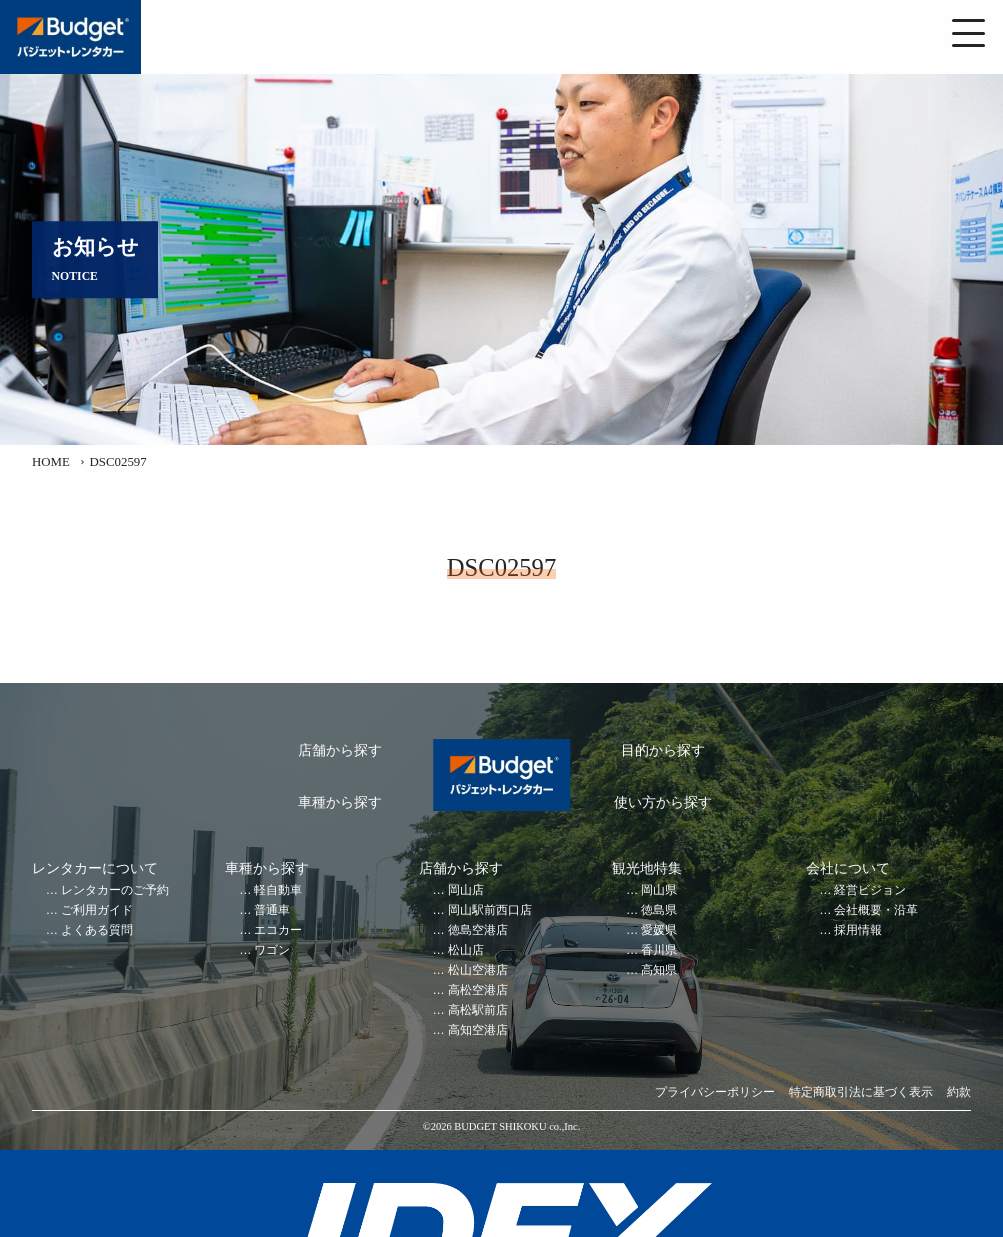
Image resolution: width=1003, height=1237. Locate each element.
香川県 (659, 950)
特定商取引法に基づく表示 (861, 1092)
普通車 (272, 910)
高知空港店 (478, 1030)
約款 (959, 1092)
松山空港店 (478, 970)
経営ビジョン (870, 890)
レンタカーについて (95, 868)
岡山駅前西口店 (490, 910)
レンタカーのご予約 (115, 890)
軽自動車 (278, 890)
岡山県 (659, 890)
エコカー (278, 930)
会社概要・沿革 (876, 910)
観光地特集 (647, 868)
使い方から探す (663, 802)
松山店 (466, 950)
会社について (848, 868)
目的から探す (663, 750)
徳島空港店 (478, 930)
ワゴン (272, 950)
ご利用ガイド (97, 910)
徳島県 (659, 910)
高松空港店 (478, 990)
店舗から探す (340, 750)
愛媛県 (659, 930)
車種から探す (340, 802)
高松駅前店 (478, 1010)
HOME (51, 462)
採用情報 (858, 930)
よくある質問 (97, 930)
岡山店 (466, 890)
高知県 (659, 970)
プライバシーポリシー (715, 1092)
